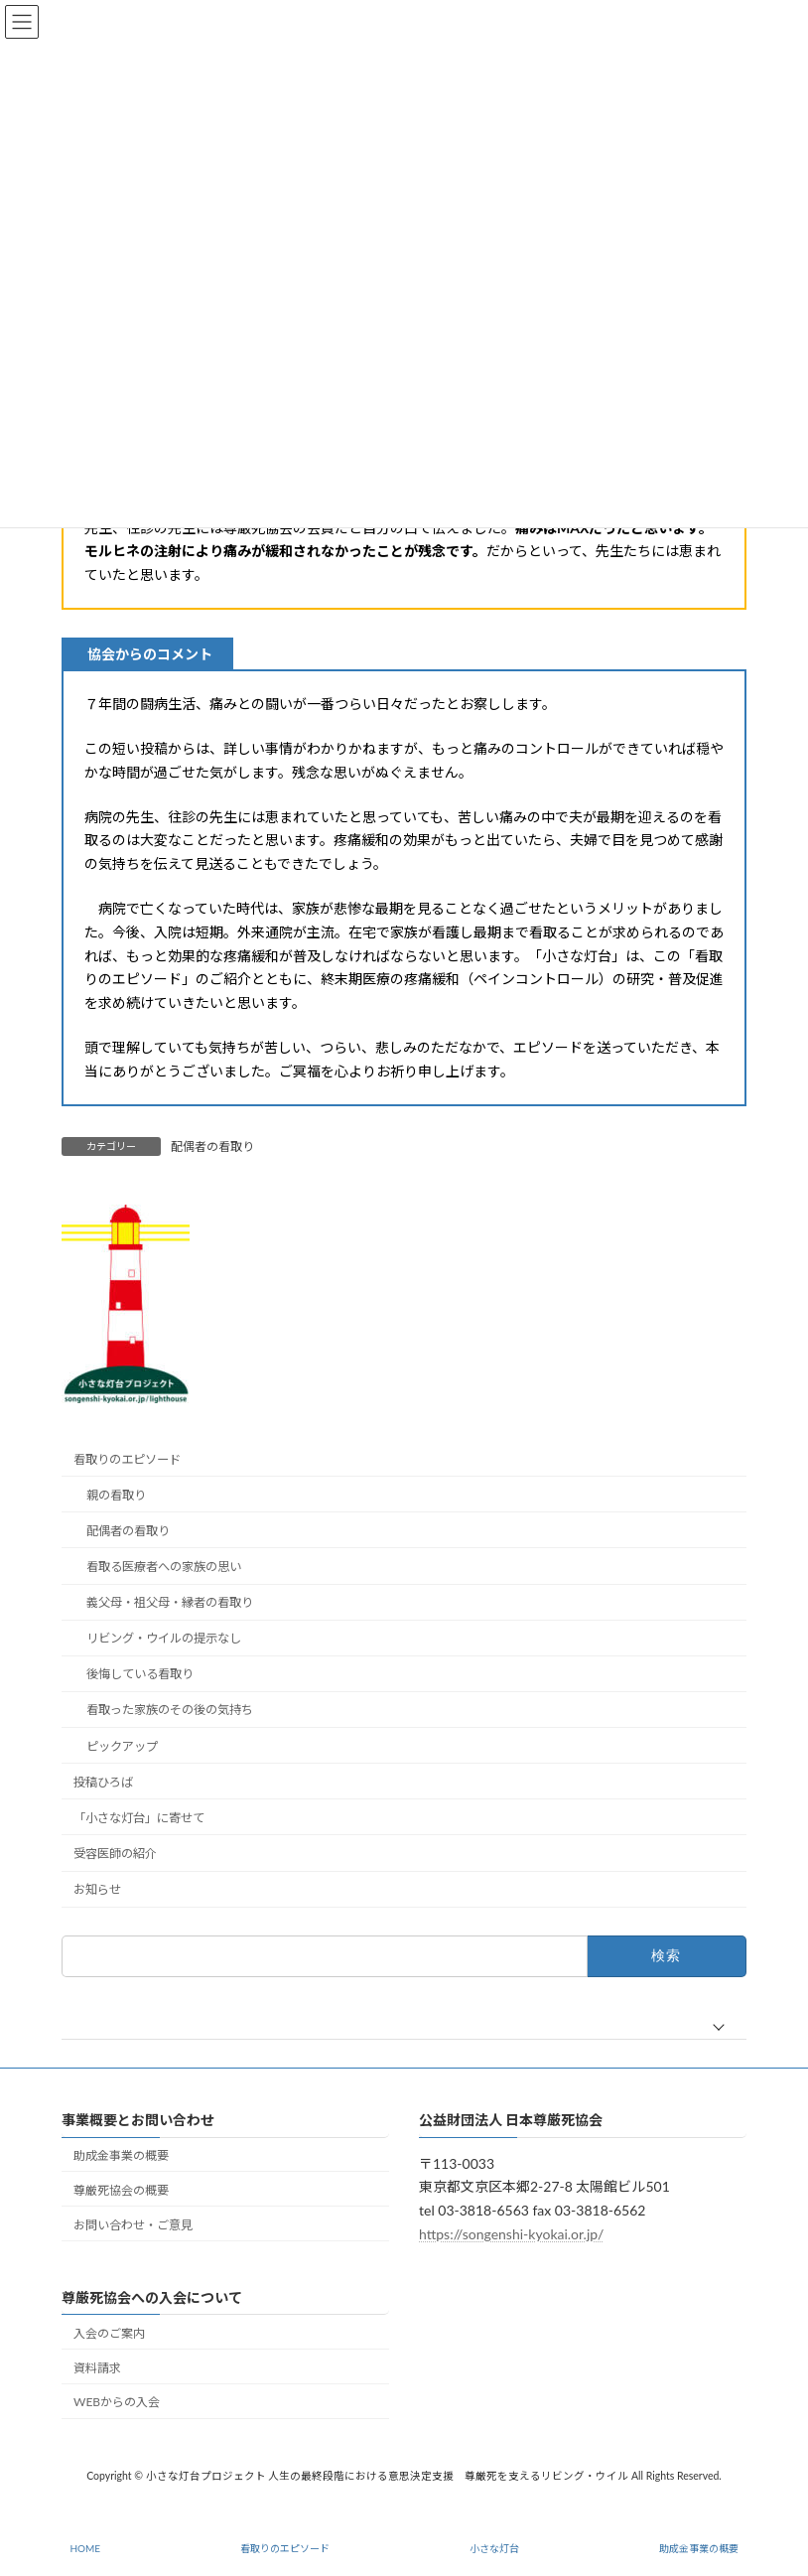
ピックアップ (122, 1746)
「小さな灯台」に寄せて (138, 1817)
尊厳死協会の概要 (121, 2190)
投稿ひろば (103, 1782)
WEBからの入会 (116, 2402)
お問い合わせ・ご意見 (133, 2225)
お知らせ (97, 1889)
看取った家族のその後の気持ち (169, 1710)
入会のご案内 (109, 2333)
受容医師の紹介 (115, 1853)
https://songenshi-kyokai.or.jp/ (511, 2233)
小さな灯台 (494, 2548)
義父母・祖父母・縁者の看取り (169, 1602)
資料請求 (97, 2368)
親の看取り (116, 1495)
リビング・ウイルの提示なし (163, 1638)
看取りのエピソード (127, 1459)
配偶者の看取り (212, 1146)
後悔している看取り (140, 1674)
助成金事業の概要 (121, 2155)
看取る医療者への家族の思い (163, 1566)
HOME (84, 2548)
